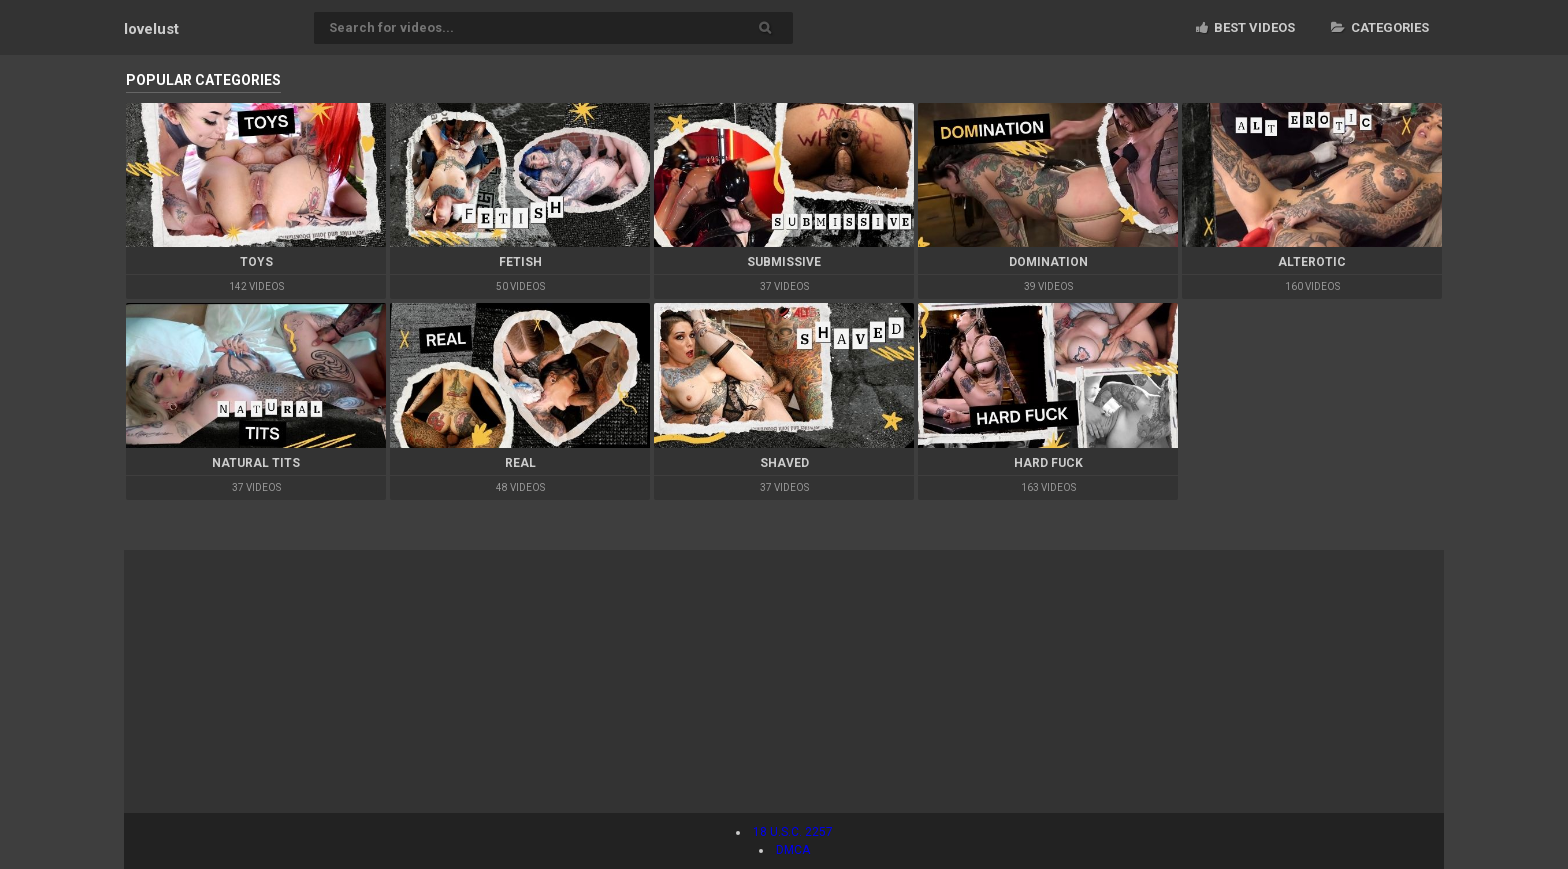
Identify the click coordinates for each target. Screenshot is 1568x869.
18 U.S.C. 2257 (793, 832)
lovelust (151, 29)
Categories (1380, 27)
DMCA (793, 850)
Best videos (1245, 27)
